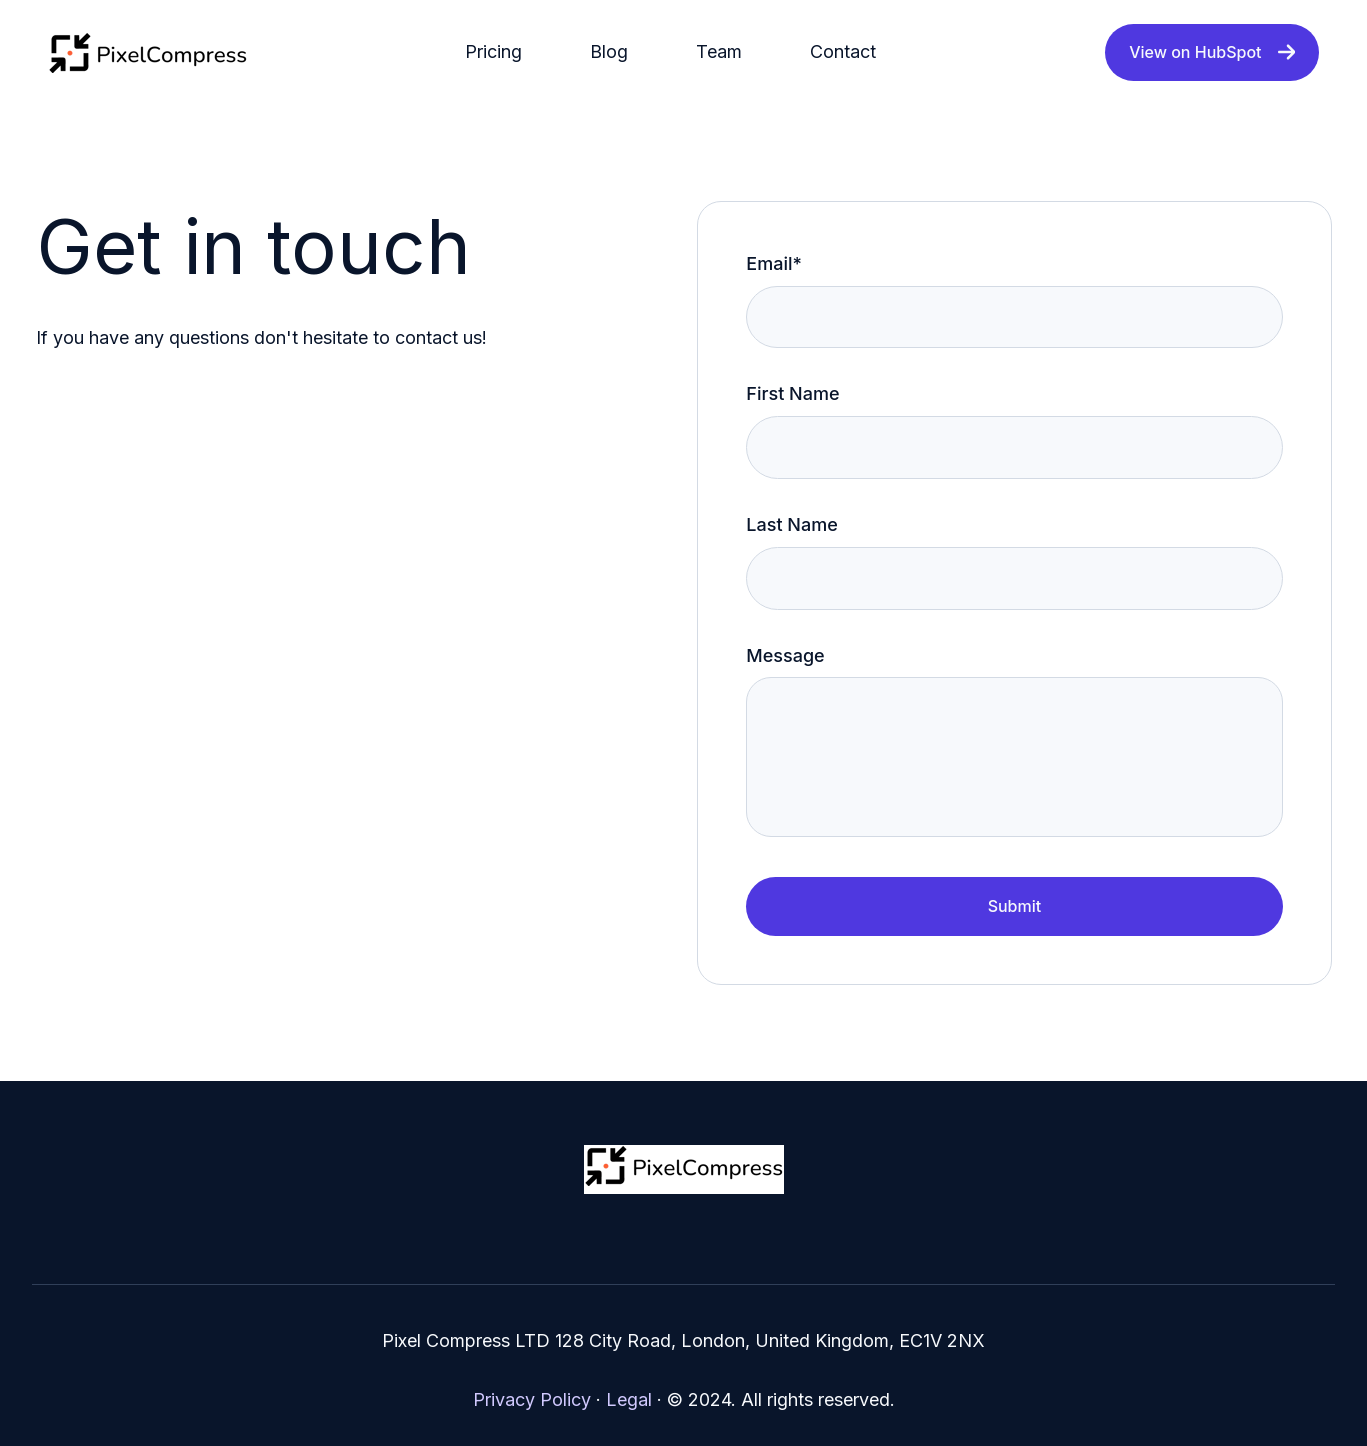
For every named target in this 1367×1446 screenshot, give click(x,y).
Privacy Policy (532, 1399)
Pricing (493, 51)
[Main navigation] (676, 52)
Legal (629, 1399)
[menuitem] (499, 52)
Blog (609, 51)
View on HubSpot (1212, 52)
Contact (843, 51)
